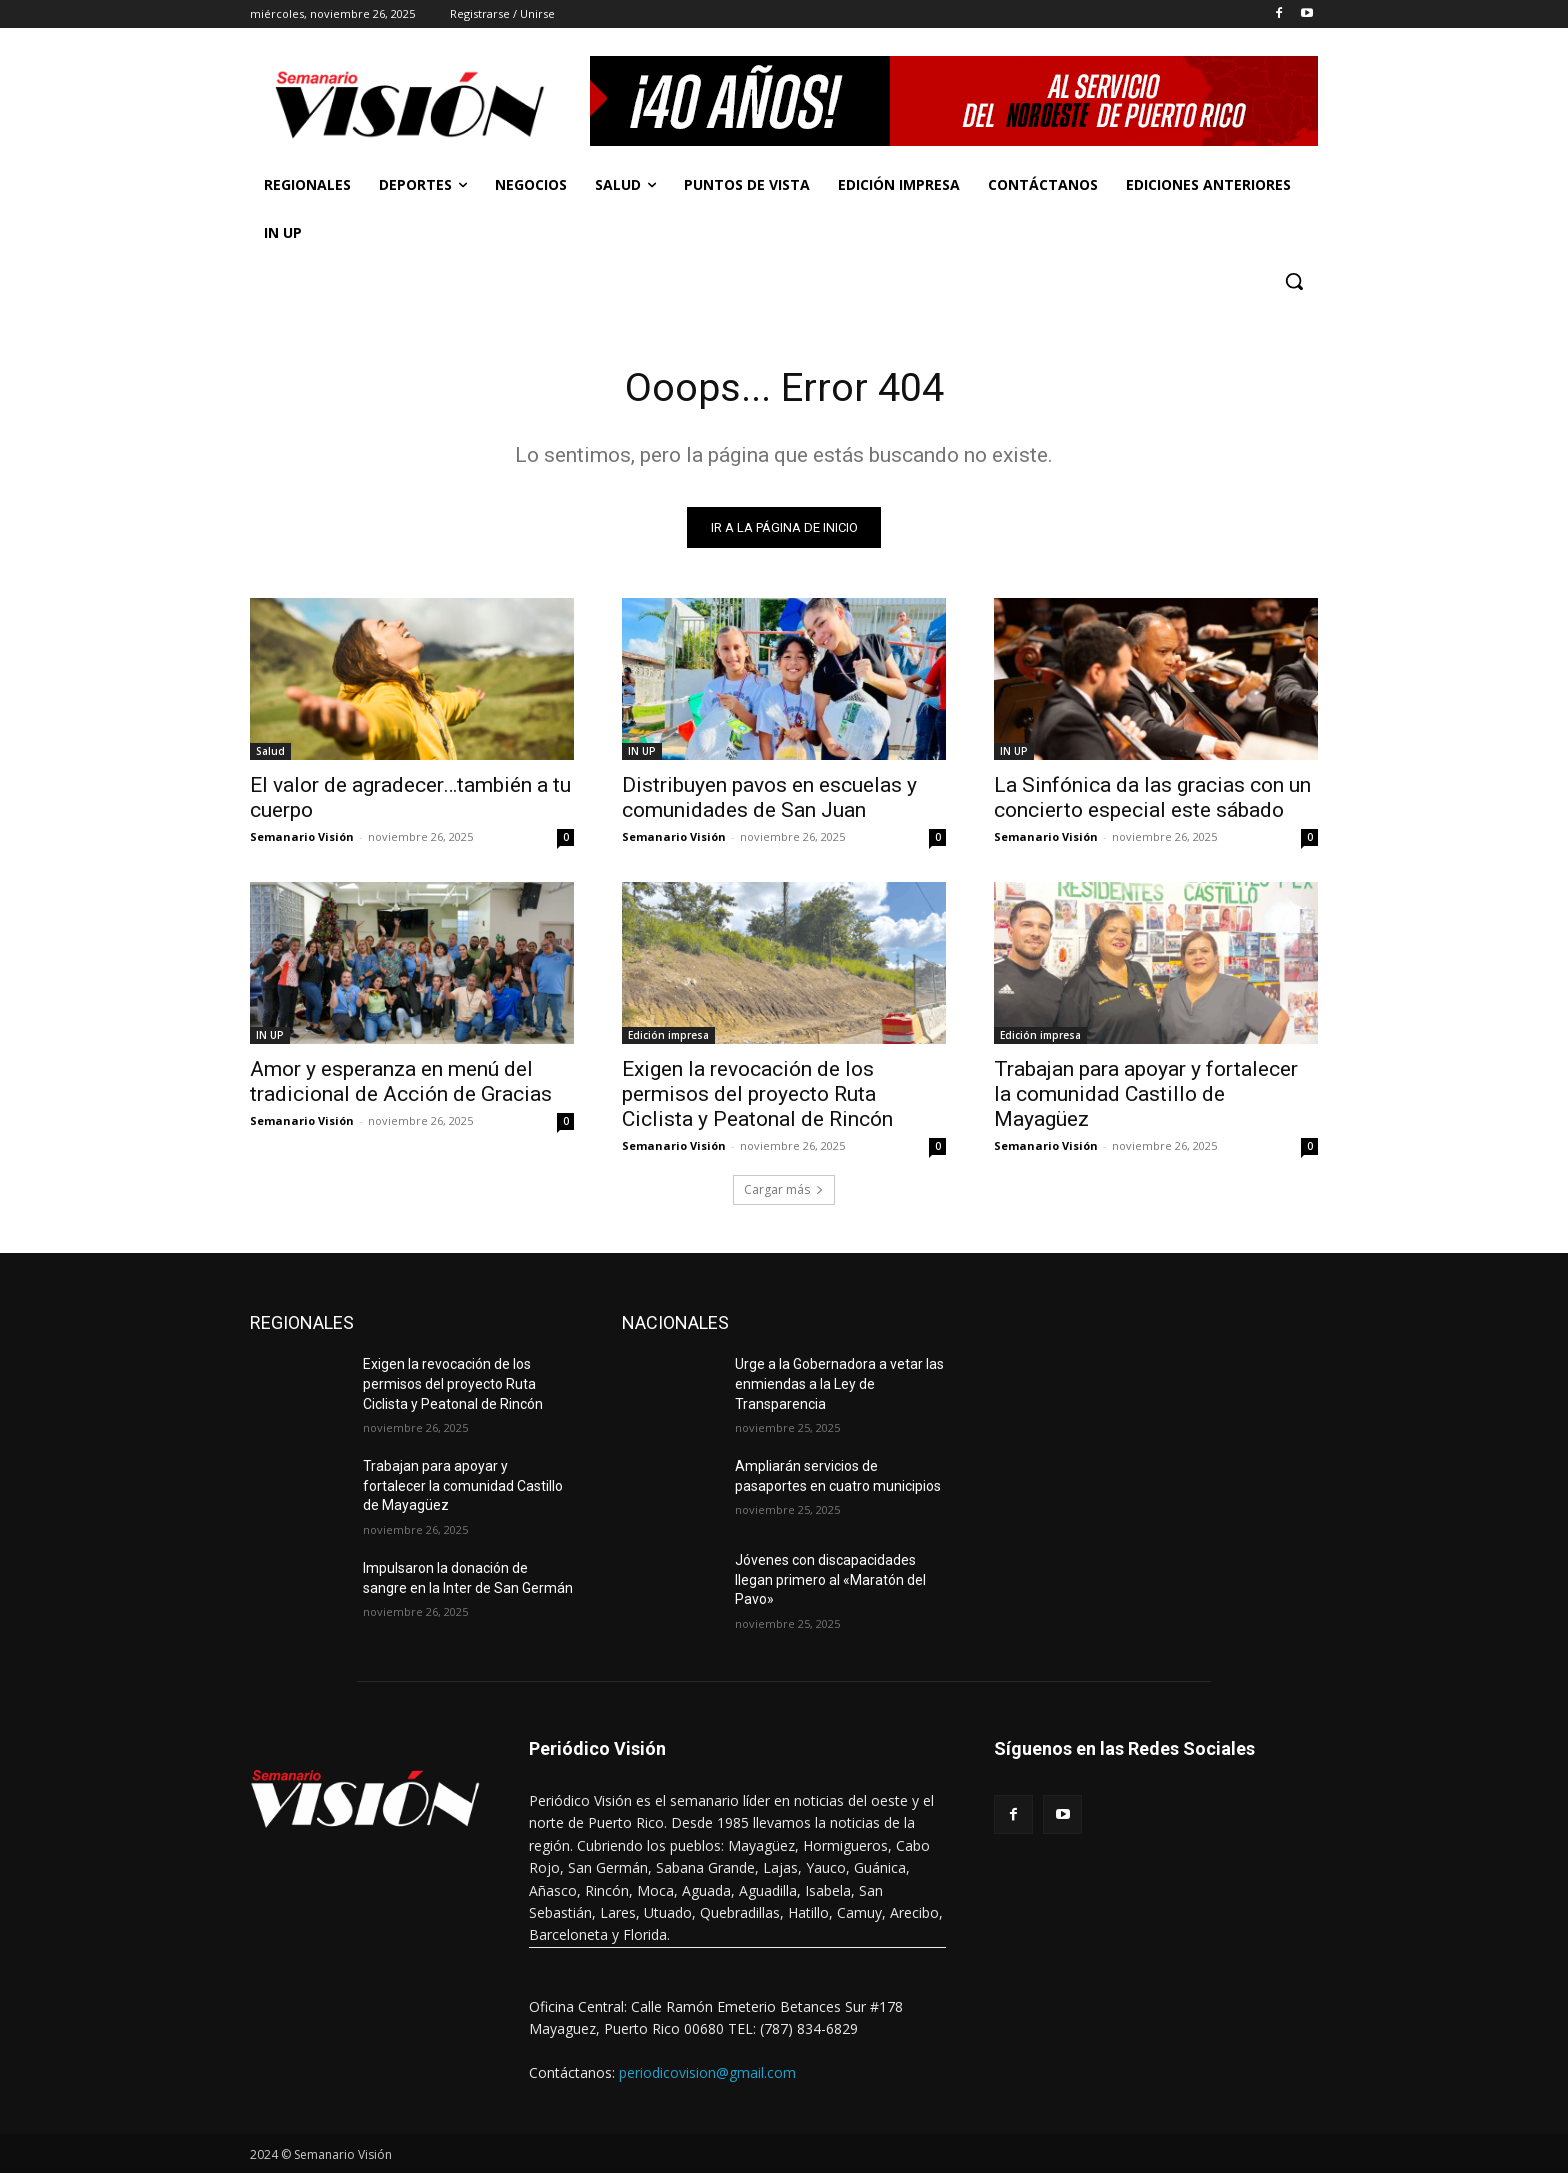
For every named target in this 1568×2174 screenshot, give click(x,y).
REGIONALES (302, 1323)
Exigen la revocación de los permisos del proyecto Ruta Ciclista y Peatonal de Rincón (757, 1095)
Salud (270, 752)
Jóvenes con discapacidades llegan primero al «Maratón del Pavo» (830, 1580)
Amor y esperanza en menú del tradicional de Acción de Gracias (401, 1082)
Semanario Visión (302, 837)
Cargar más (784, 1190)
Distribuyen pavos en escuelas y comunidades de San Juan (769, 798)
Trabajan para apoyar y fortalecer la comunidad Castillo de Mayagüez (1146, 1095)
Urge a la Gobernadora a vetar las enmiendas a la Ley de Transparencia (839, 1384)
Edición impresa (668, 1036)
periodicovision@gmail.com (707, 2072)
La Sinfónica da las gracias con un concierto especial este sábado (1152, 798)
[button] (1294, 281)
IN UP (642, 752)
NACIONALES (675, 1323)
